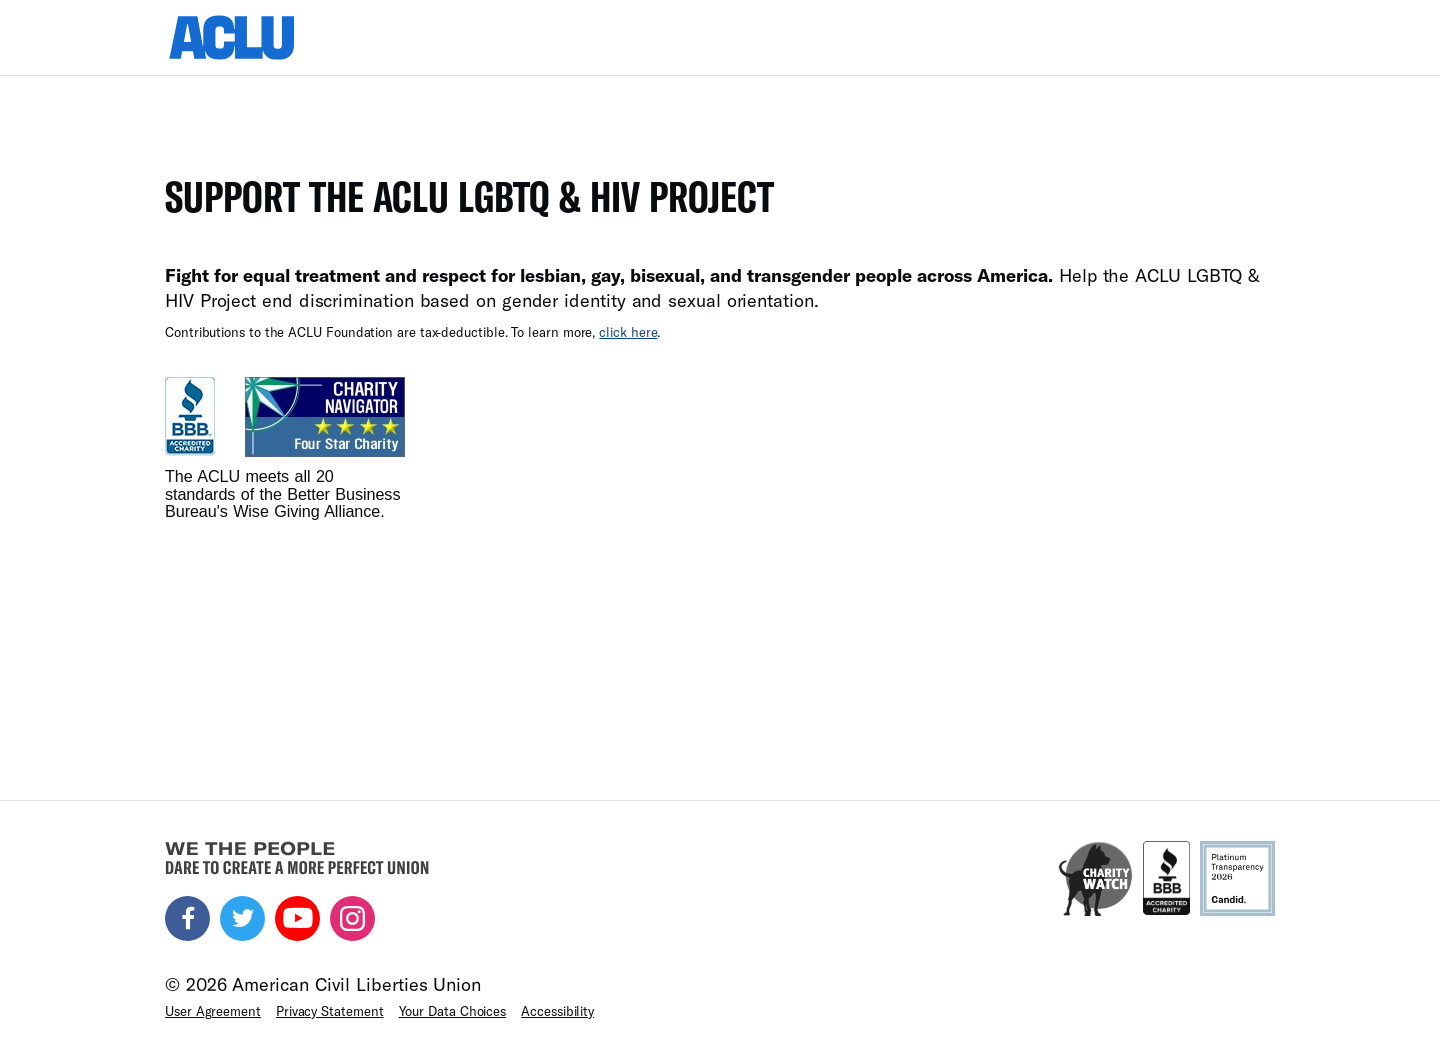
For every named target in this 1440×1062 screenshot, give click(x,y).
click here (628, 332)
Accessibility (557, 1011)
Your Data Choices (453, 1011)
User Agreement (213, 1011)
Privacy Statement (330, 1011)
